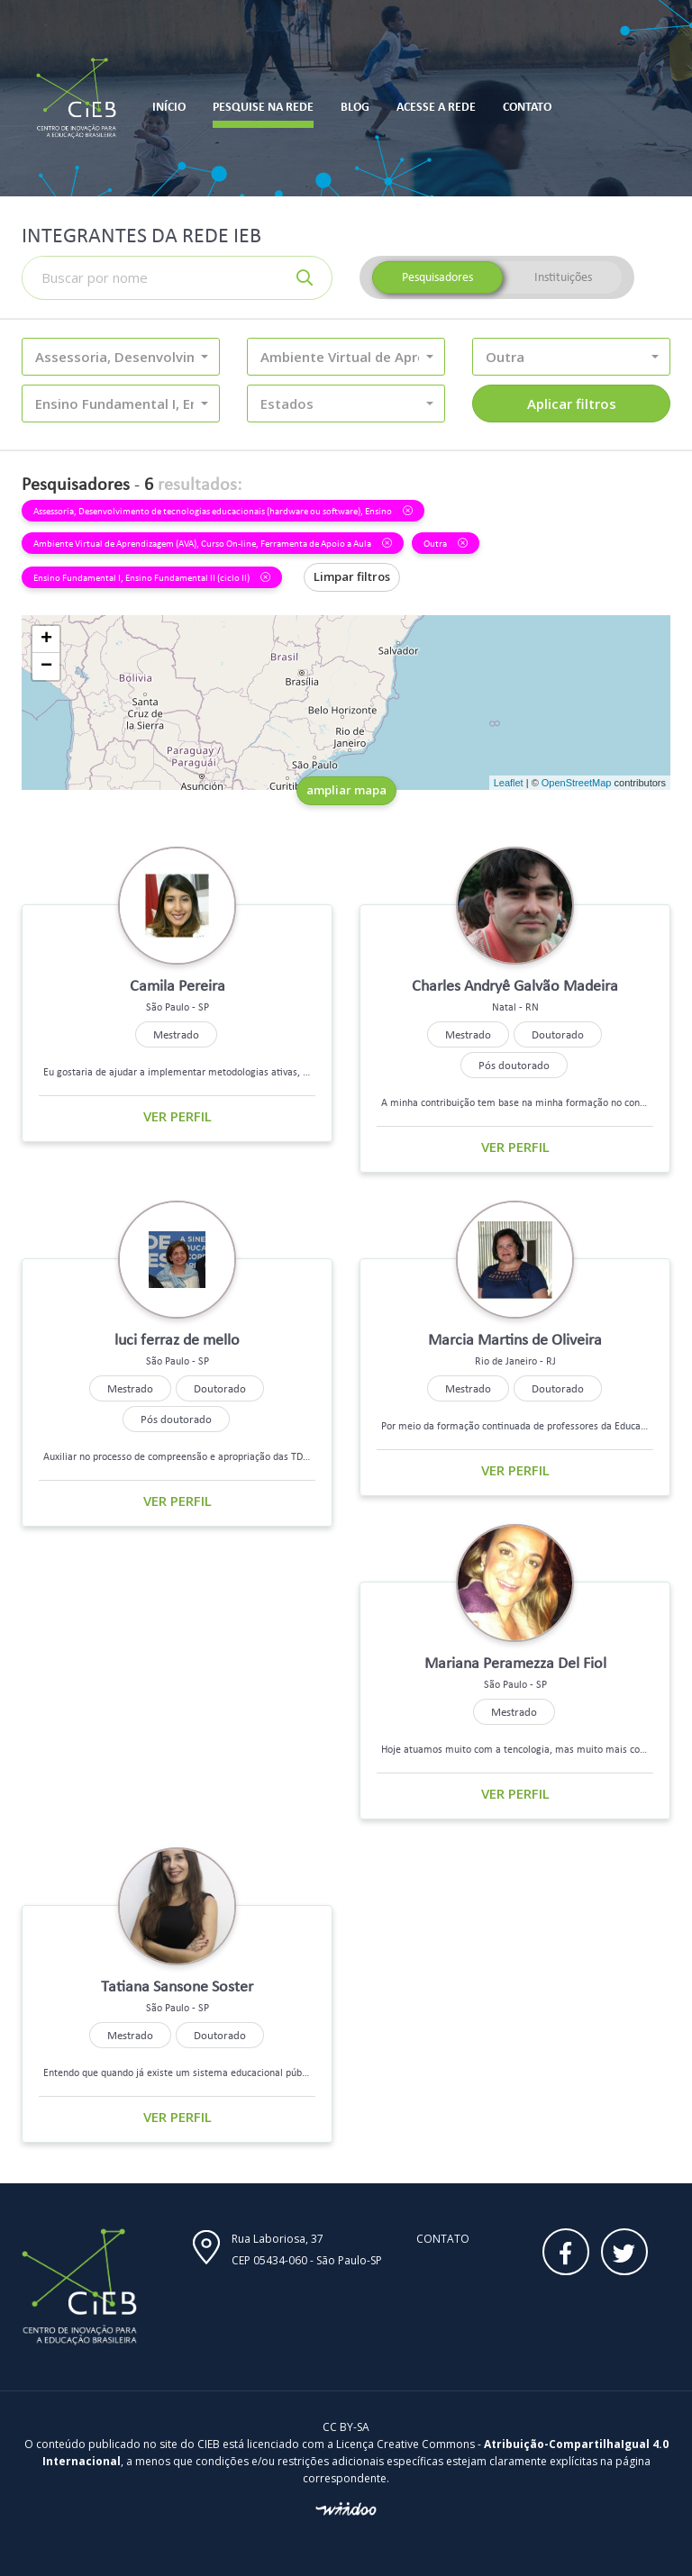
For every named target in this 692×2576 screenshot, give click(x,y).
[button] (121, 357)
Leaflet (509, 782)
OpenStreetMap (577, 782)
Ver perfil (177, 1116)
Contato (442, 2238)
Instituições (563, 277)
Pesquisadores (437, 277)
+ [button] (46, 639)
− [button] (46, 666)
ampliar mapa (346, 790)
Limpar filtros (352, 576)
